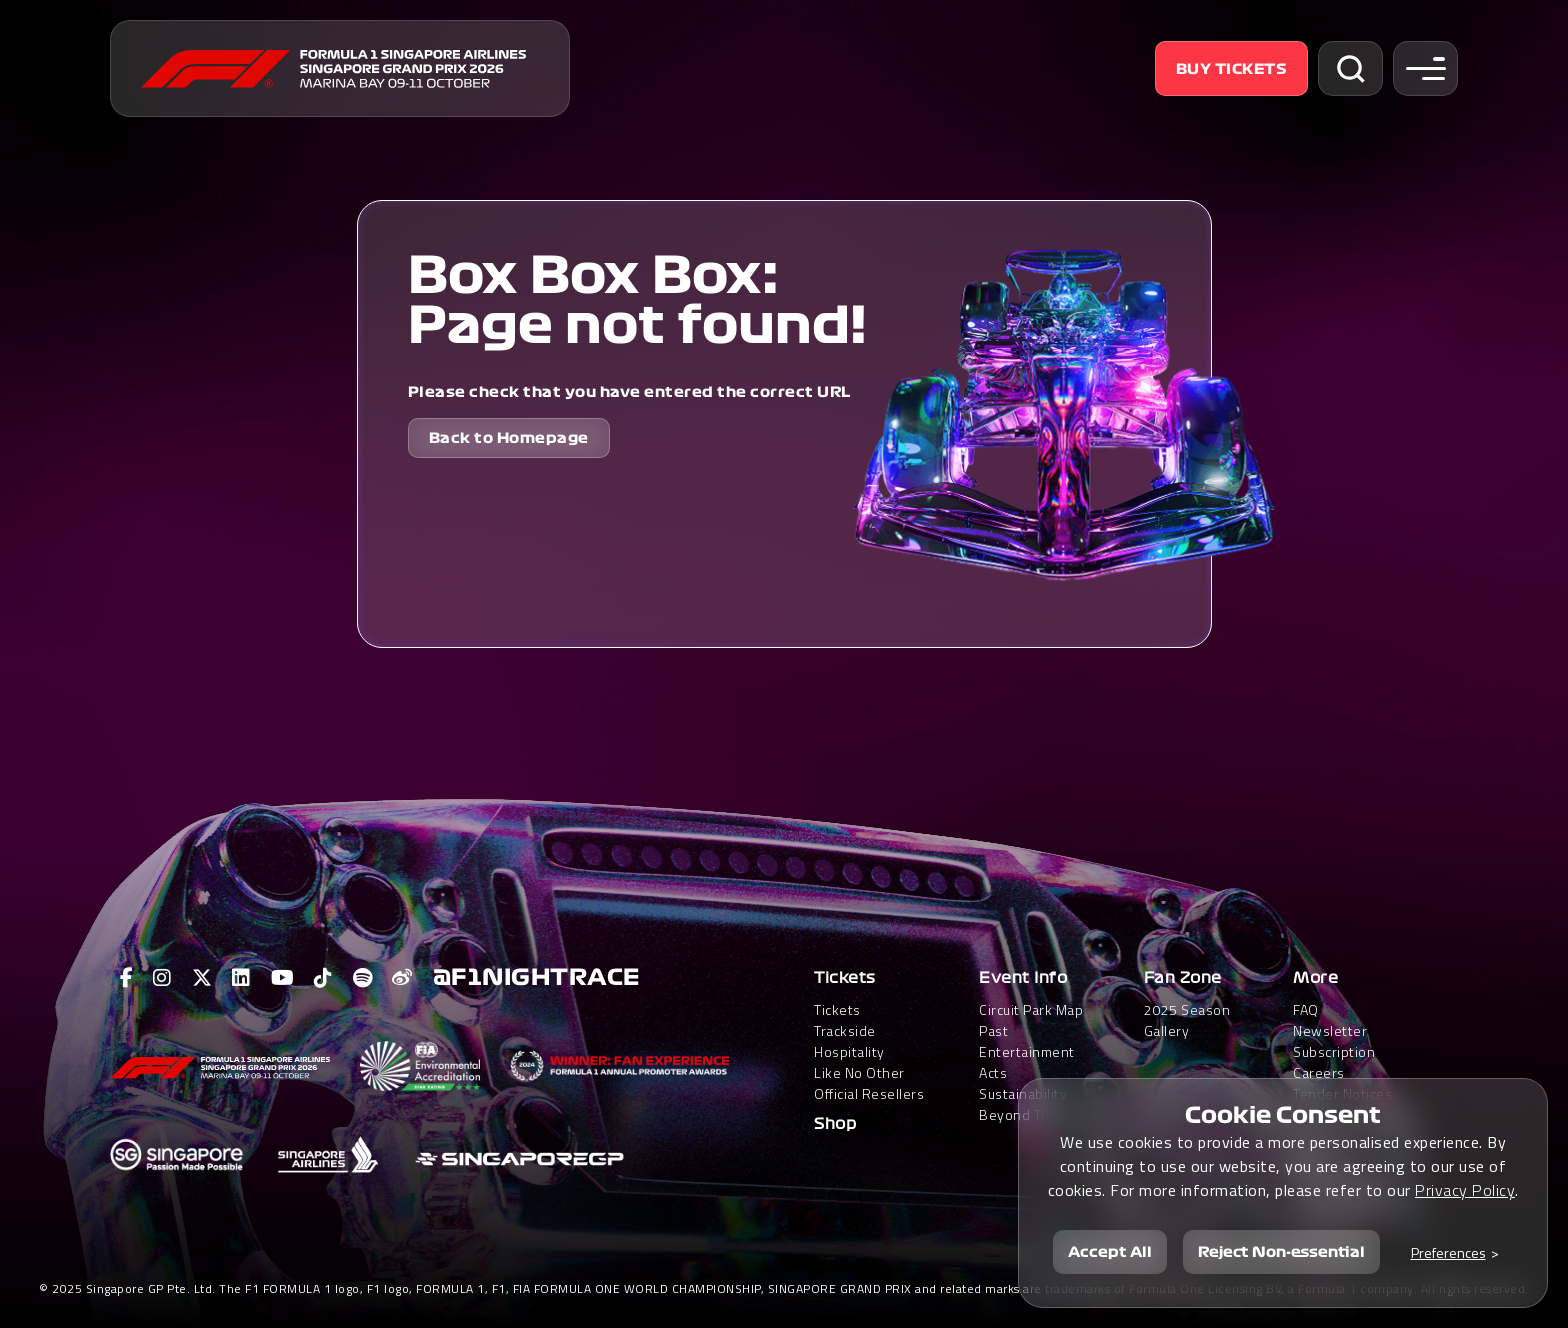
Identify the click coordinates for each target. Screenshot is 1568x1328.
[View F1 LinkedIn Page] (241, 978)
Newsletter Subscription (1334, 1041)
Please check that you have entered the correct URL (629, 392)
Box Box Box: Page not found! (637, 301)
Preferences (1448, 1252)
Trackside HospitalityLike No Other (859, 1051)
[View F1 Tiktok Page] (323, 978)
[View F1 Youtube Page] (283, 978)
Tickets (845, 978)
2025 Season (1187, 1009)
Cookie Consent (1283, 1115)
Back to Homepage (509, 438)
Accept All (1110, 1252)
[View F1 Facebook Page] (127, 978)
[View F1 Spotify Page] (363, 978)
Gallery (1167, 1030)
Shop (835, 1124)
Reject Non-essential (1281, 1252)
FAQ (1306, 1009)
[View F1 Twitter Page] (202, 978)
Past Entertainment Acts (1027, 1051)
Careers (1319, 1072)
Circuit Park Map (1031, 1009)
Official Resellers (869, 1093)
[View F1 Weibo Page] (402, 978)
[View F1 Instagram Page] (162, 978)
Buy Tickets (1232, 69)
